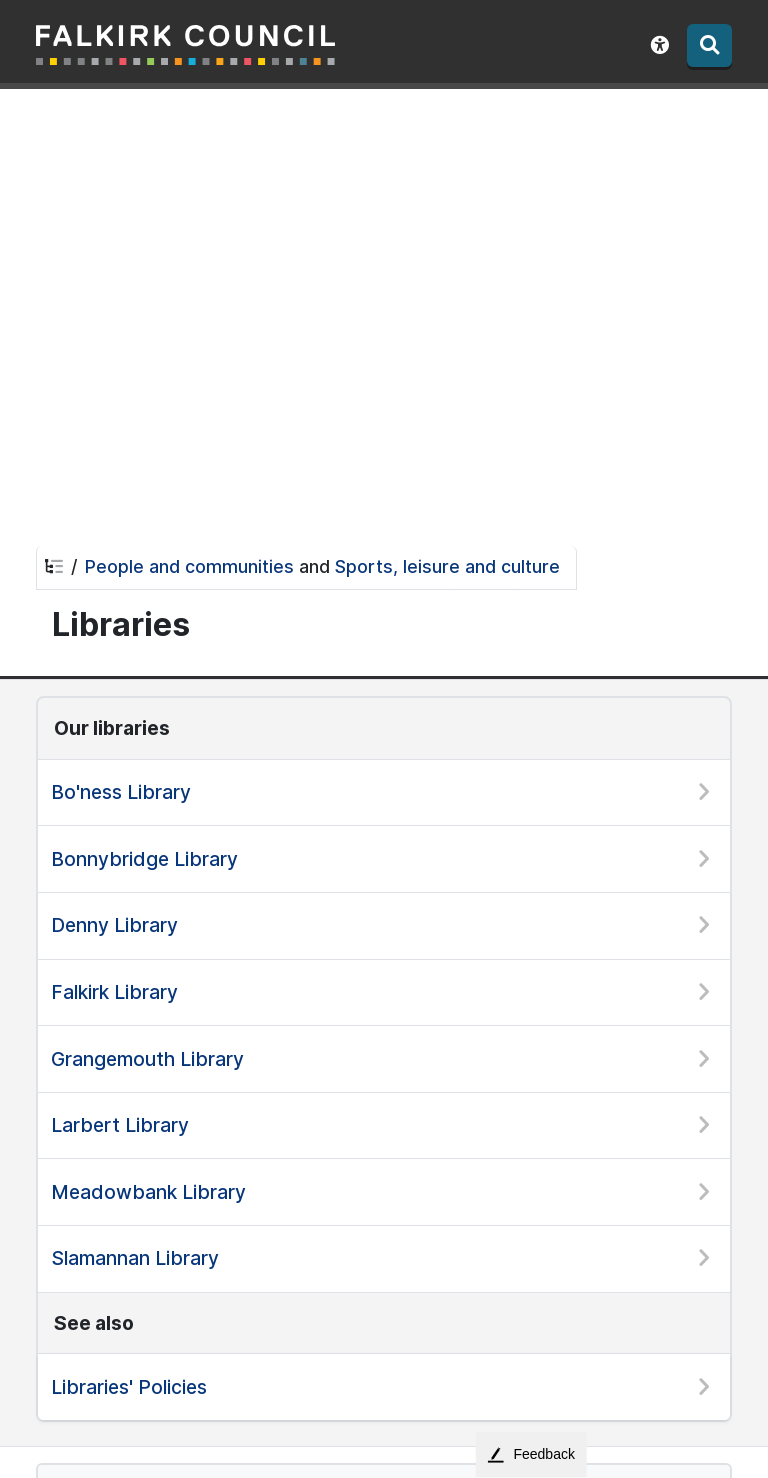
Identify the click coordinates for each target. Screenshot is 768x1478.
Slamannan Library (135, 1258)
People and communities (189, 566)
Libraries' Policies (129, 1387)
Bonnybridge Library (144, 859)
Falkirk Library (114, 992)
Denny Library (114, 925)
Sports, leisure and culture (447, 566)
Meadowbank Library (148, 1192)
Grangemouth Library (147, 1059)
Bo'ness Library (121, 792)
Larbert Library (120, 1125)
